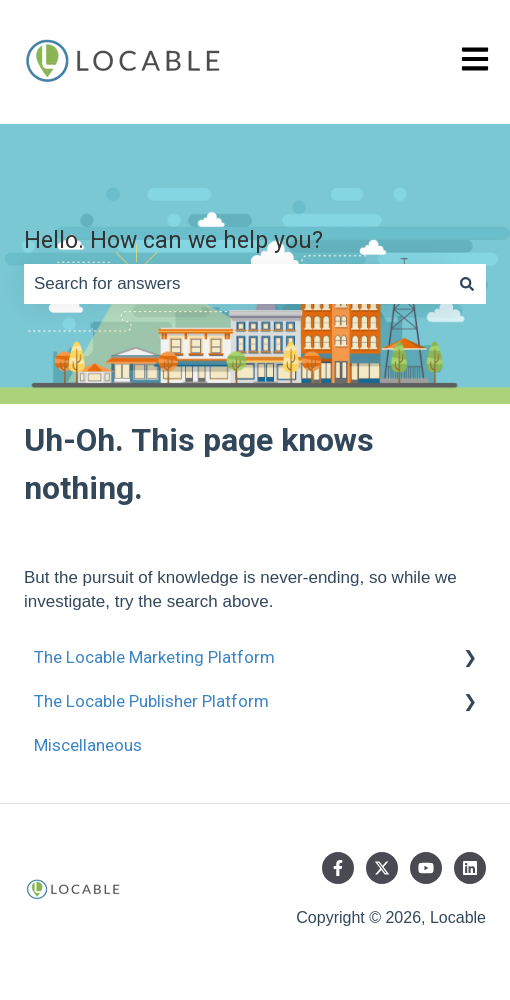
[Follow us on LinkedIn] (470, 868)
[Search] (467, 284)
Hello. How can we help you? (173, 240)
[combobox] (236, 284)
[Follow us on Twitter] (382, 868)
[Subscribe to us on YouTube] (426, 868)
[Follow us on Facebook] (338, 868)
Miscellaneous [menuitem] (88, 745)
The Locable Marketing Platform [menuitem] (154, 657)
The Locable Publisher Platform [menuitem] (151, 701)
